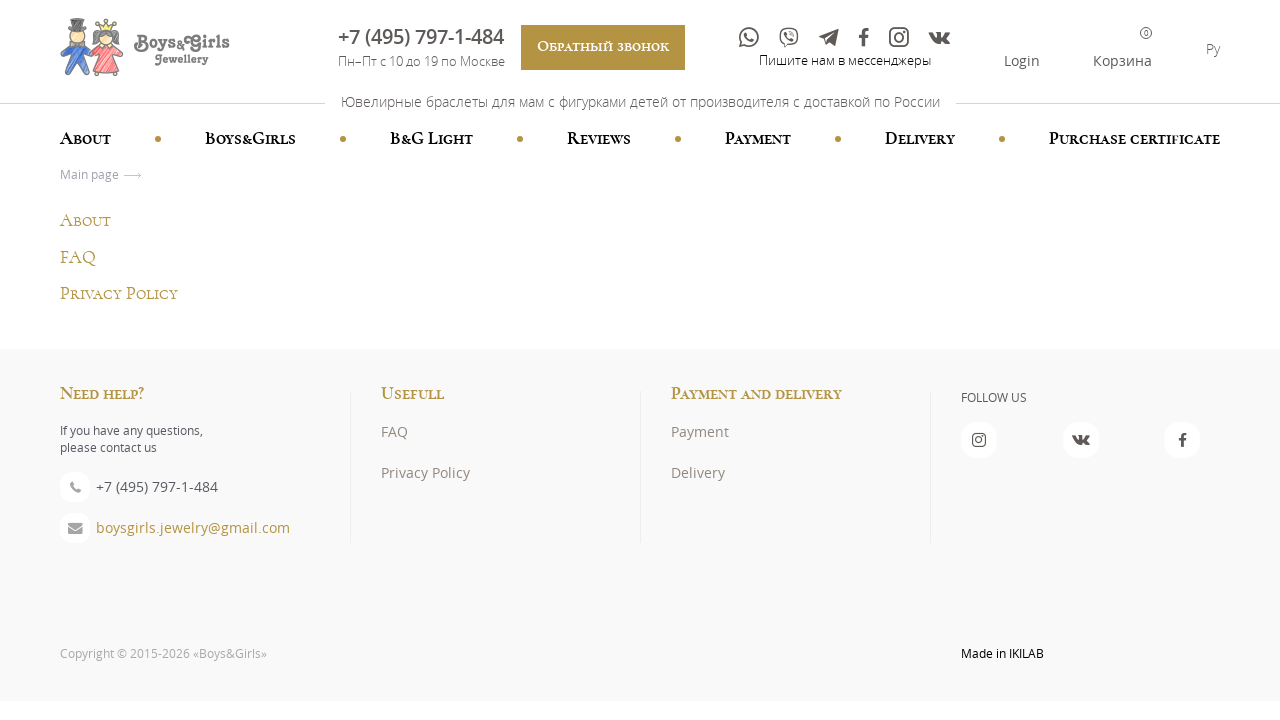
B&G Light (431, 139)
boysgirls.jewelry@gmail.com (193, 527)
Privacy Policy (119, 294)
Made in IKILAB (1002, 653)
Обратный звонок (603, 46)
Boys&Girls (250, 139)
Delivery (920, 139)
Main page (89, 174)
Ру (1213, 48)
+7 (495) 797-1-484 (421, 36)
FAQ (78, 258)
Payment (758, 139)
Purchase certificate (1134, 139)
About (85, 139)
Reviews (599, 139)
